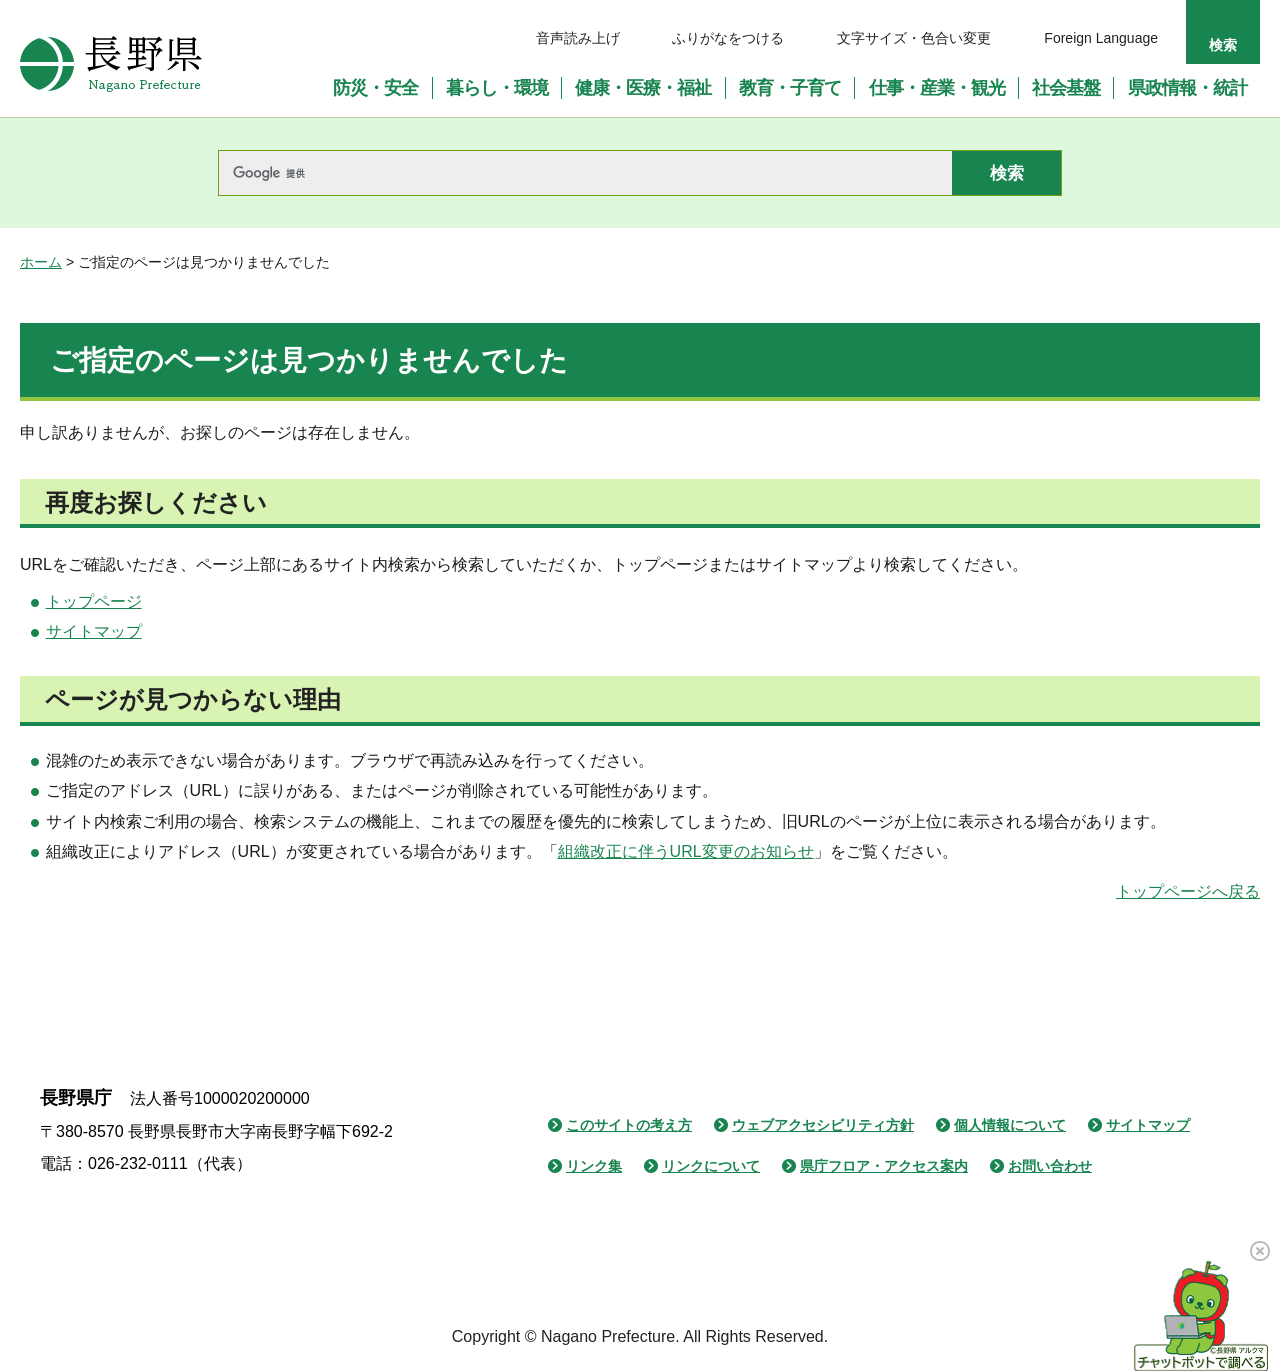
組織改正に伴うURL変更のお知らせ (686, 851)
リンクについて (711, 1166)
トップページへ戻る (1188, 891)
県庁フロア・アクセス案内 (884, 1166)
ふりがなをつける (728, 38)
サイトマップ (94, 631)
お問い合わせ (1050, 1166)
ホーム (41, 262)
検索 (1223, 45)
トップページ (94, 601)
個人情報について (1010, 1125)
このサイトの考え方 (629, 1125)
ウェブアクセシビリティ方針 (823, 1125)
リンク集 (594, 1166)
